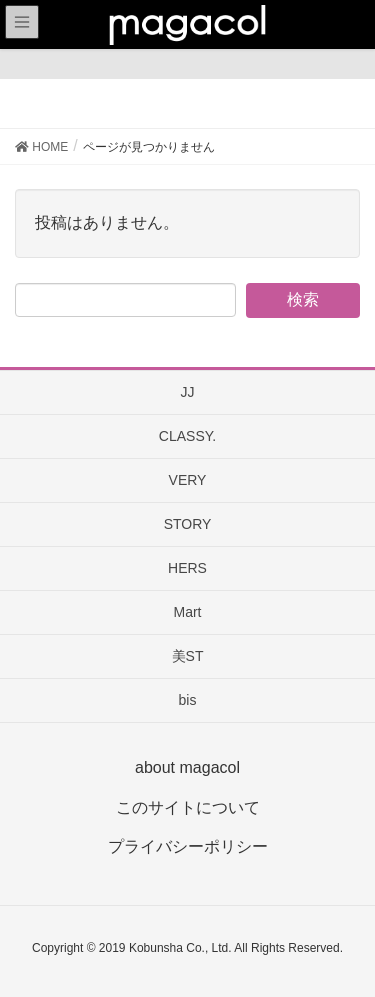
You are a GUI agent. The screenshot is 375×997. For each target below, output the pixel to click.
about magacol (187, 767)
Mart (188, 612)
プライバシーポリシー (188, 846)
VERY (188, 480)
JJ (188, 392)
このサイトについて (188, 807)
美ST (188, 656)
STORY (188, 524)
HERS (187, 568)
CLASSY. (187, 436)
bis (188, 700)
